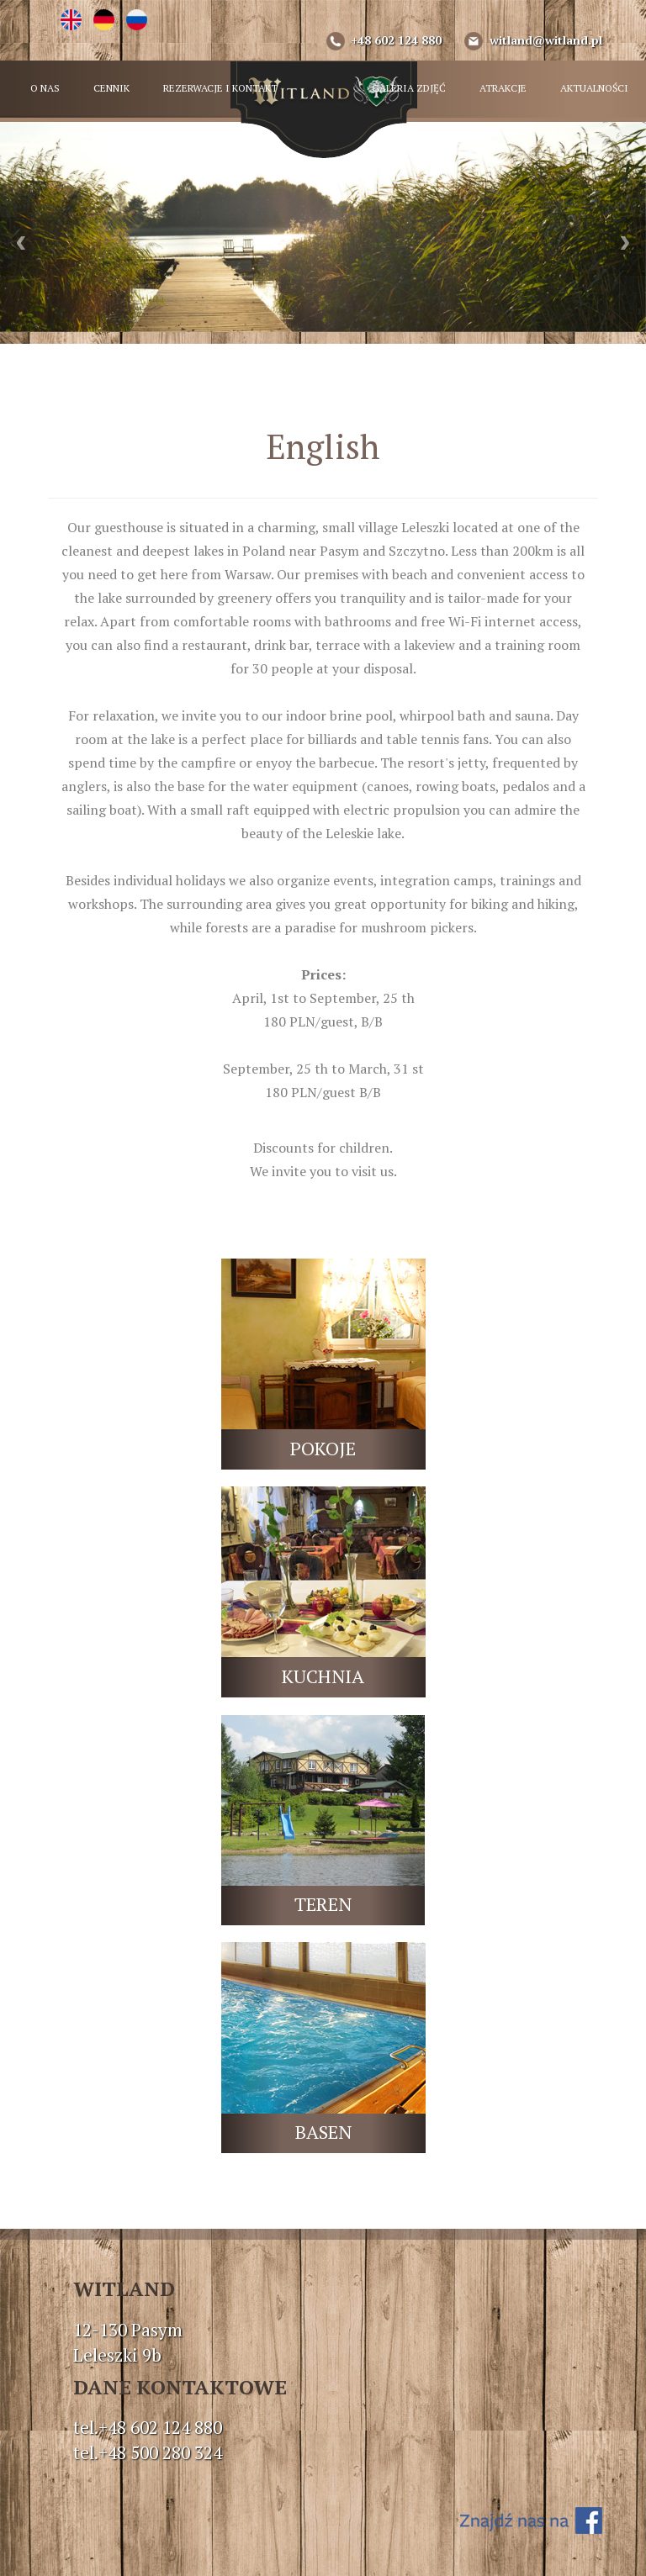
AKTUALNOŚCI (594, 88)
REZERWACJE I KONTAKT (220, 88)
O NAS (45, 88)
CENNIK (111, 88)
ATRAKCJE (503, 88)
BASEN (323, 2131)
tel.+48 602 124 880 (147, 2427)
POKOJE (323, 1448)
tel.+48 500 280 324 (147, 2452)
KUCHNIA (323, 1676)
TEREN (323, 1904)
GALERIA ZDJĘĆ (409, 88)
